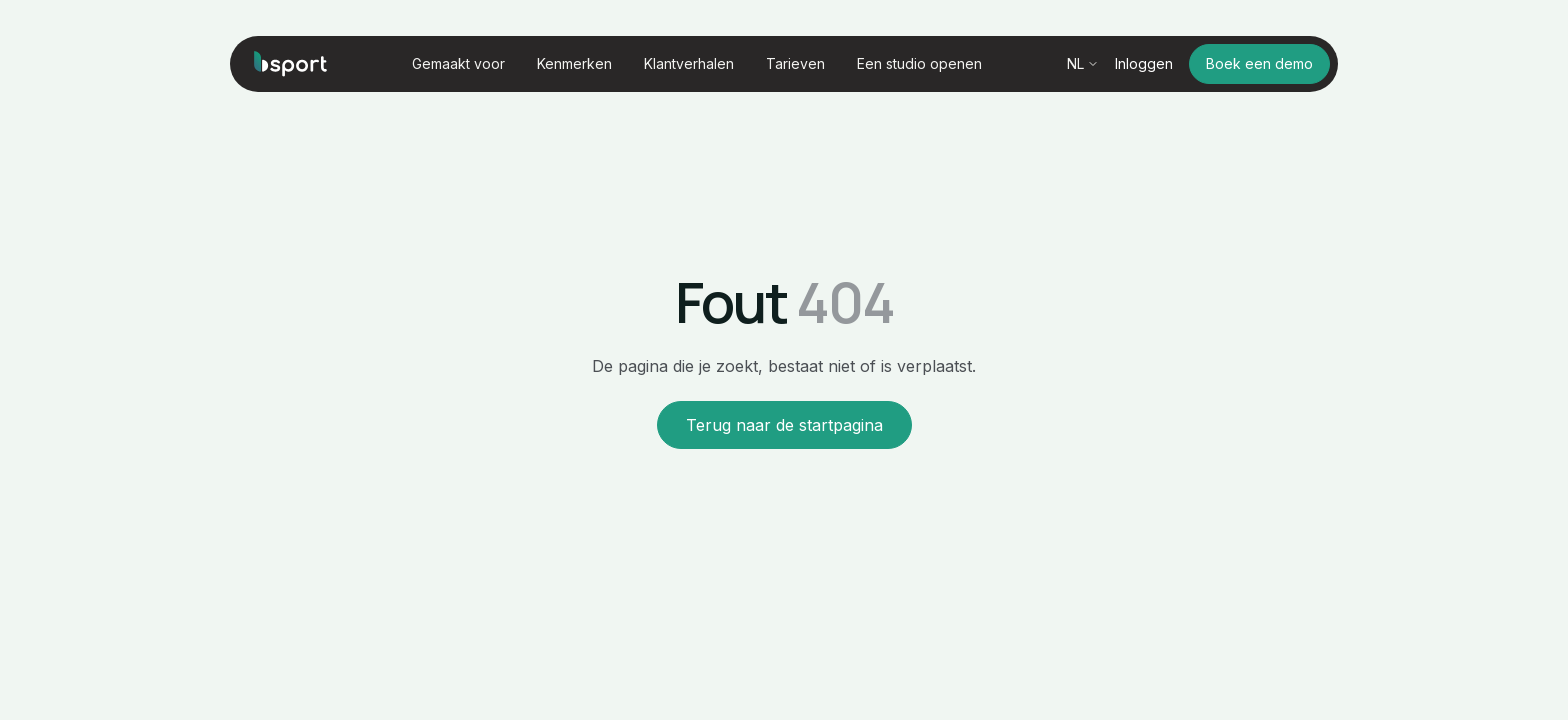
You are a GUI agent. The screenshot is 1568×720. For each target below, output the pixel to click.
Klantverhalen (689, 64)
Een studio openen (919, 64)
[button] (458, 64)
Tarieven (795, 64)
